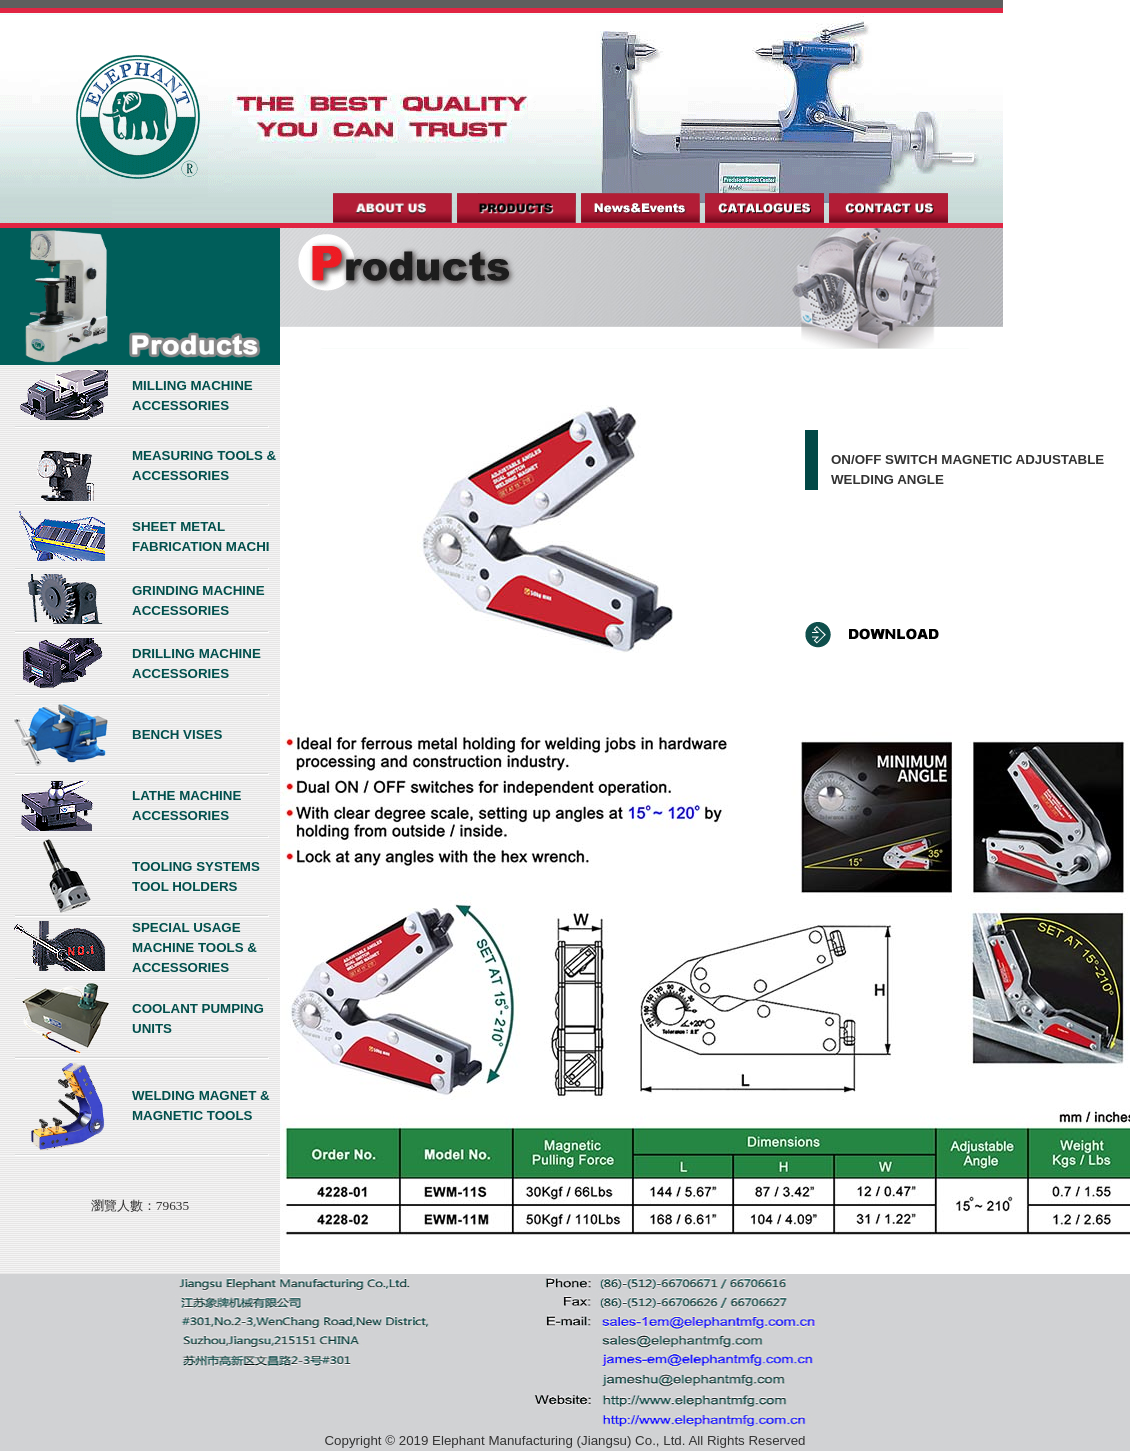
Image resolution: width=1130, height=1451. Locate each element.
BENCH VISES (177, 734)
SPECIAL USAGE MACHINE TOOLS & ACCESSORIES (194, 947)
